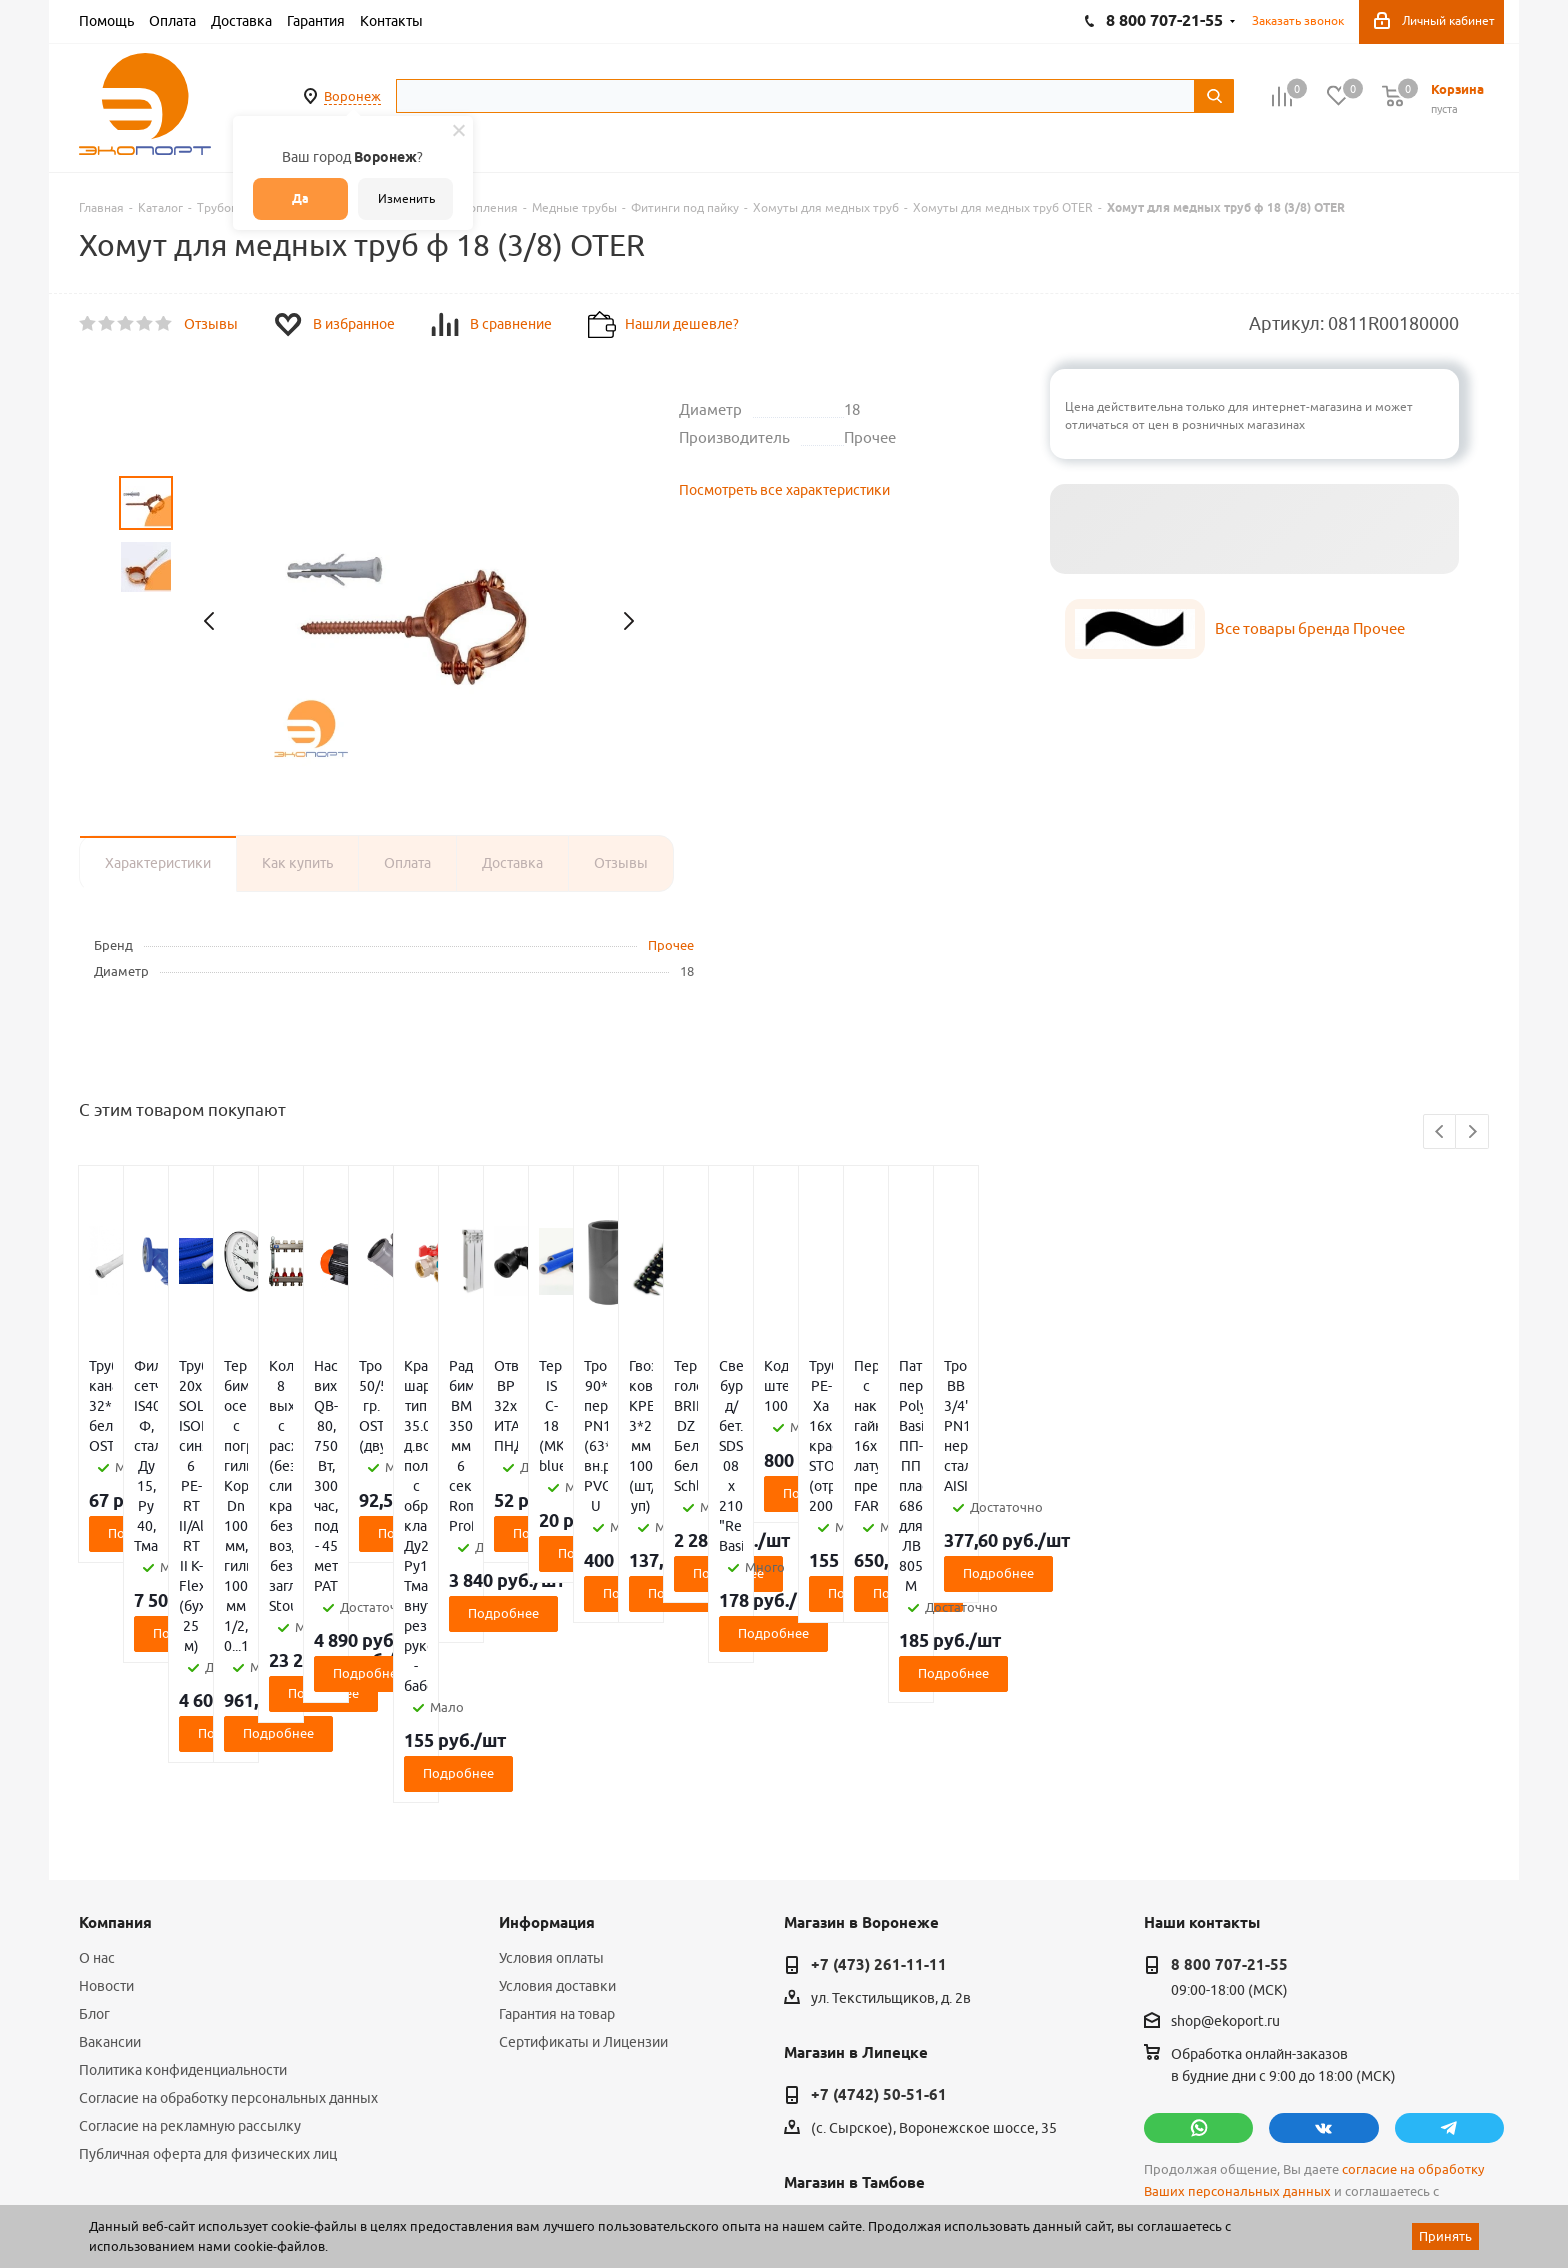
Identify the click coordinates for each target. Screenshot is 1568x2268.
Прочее (671, 945)
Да (300, 198)
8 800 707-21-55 (1229, 1725)
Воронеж (352, 96)
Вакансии (110, 1802)
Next (1472, 1132)
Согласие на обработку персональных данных (228, 1858)
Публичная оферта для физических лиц (208, 1914)
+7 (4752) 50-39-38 (879, 1985)
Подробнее (196, 1473)
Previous (1440, 1132)
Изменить (406, 198)
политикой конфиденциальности (1249, 1973)
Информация (547, 1683)
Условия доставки (557, 1746)
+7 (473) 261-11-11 (879, 1725)
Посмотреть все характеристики (784, 490)
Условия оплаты (551, 1718)
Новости (106, 1746)
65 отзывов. (329, 2201)
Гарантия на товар (557, 1774)
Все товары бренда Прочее (1310, 628)
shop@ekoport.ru (1225, 1782)
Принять (1445, 2236)
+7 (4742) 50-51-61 (879, 1855)
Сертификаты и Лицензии (583, 1802)
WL (217, 2179)
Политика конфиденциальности (183, 1830)
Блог (94, 1774)
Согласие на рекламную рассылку (190, 1886)
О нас (97, 1718)
